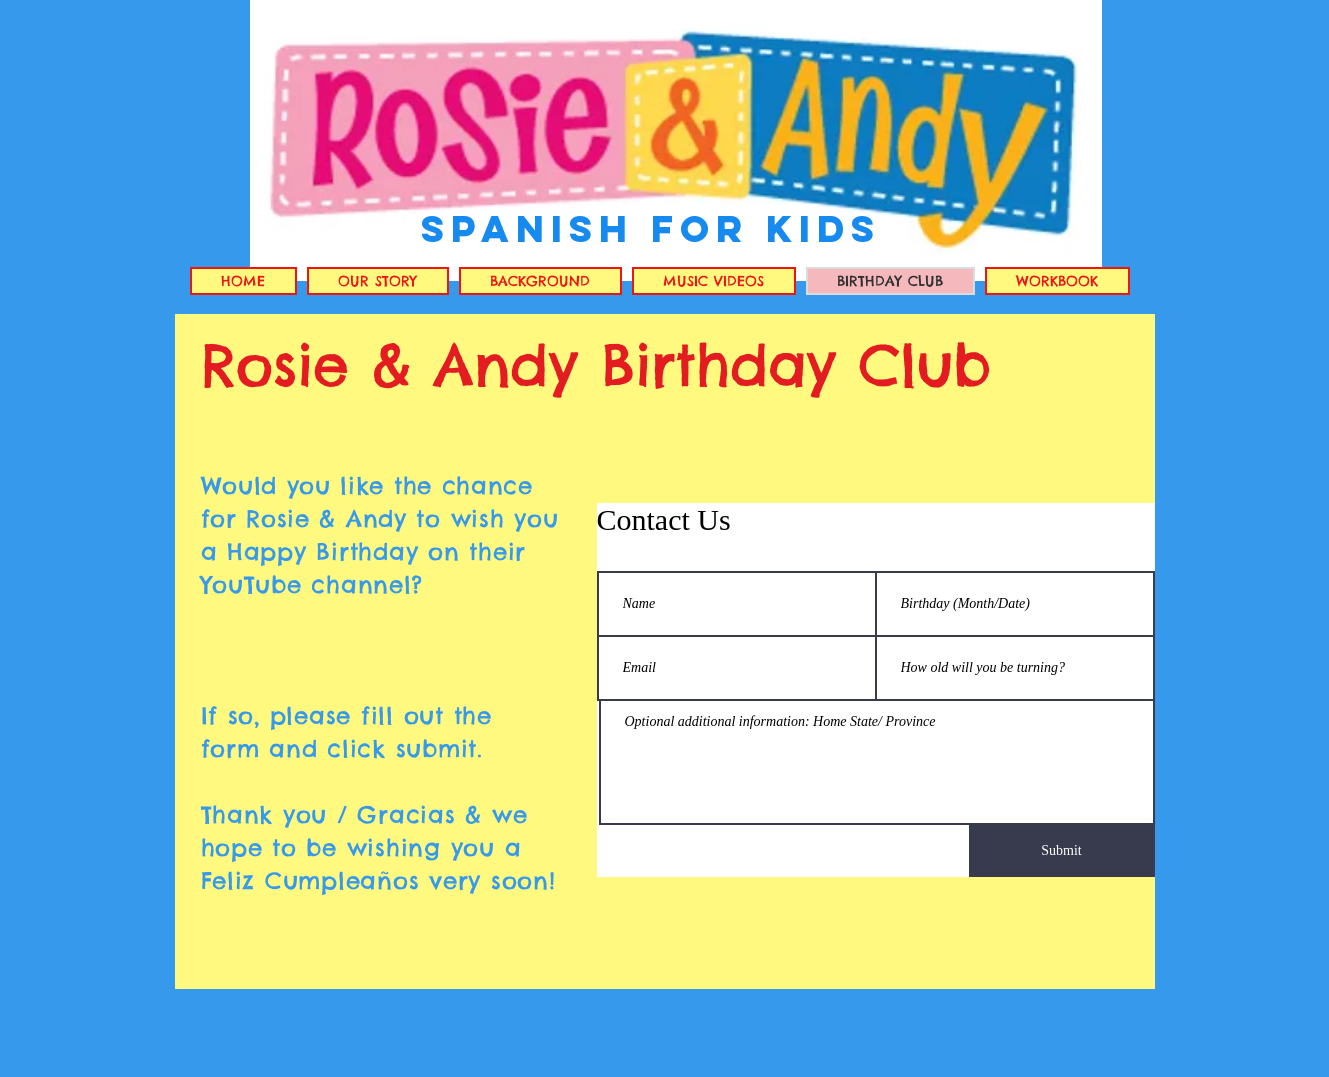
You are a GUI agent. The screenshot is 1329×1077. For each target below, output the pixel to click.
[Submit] (1062, 851)
